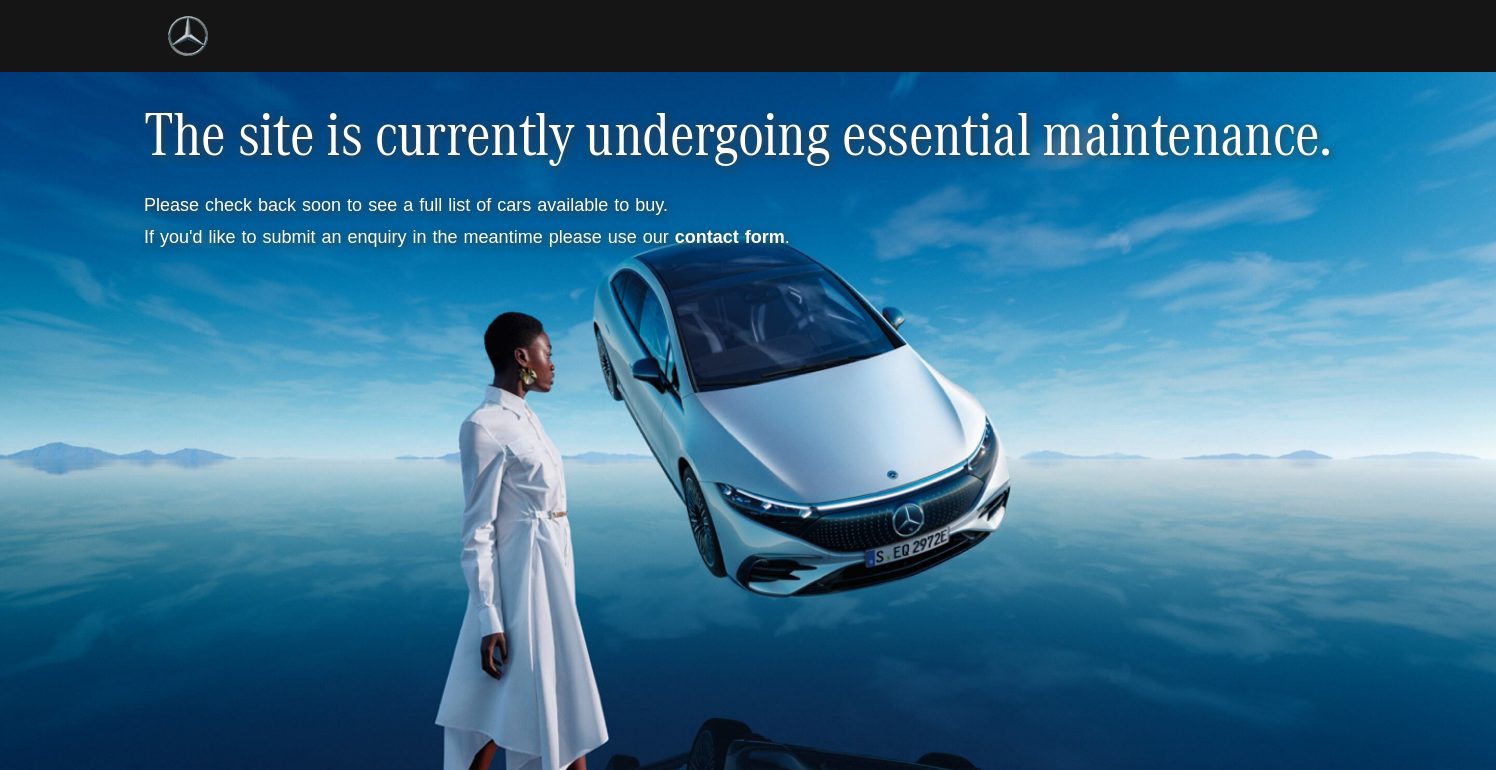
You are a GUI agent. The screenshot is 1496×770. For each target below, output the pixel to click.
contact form (730, 237)
